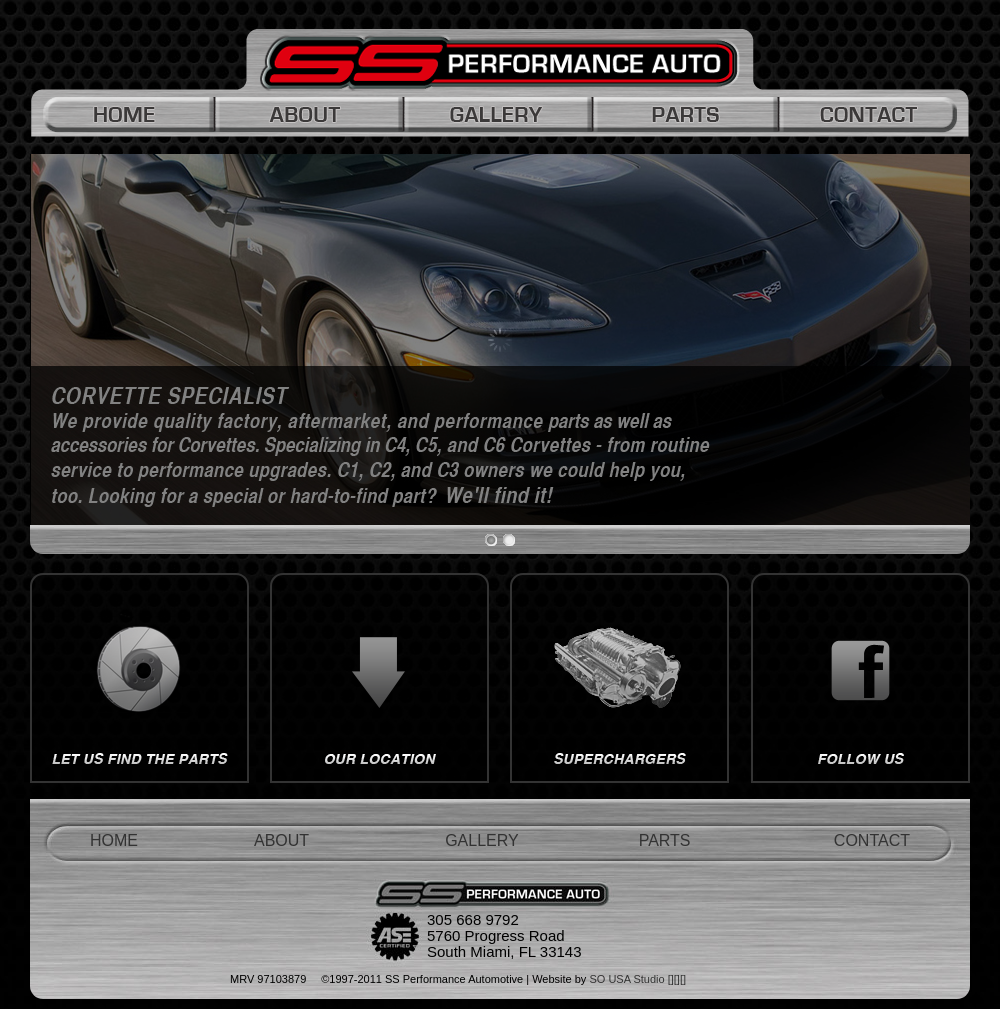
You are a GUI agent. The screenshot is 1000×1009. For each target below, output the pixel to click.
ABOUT (281, 840)
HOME (114, 840)
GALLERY (482, 840)
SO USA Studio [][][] (637, 979)
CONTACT (872, 840)
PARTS (665, 840)
